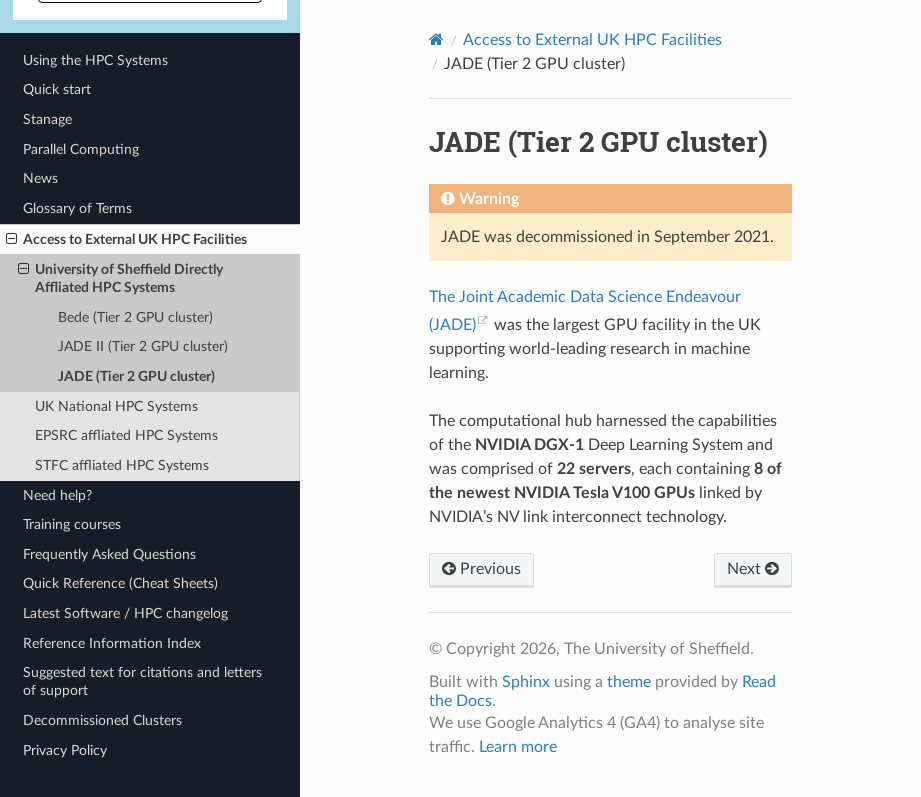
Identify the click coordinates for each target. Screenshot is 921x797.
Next (753, 569)
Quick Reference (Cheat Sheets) (120, 583)
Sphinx (526, 682)
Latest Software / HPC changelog (125, 613)
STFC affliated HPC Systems (122, 465)
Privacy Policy (65, 750)
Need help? (57, 495)
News (40, 178)
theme (629, 682)
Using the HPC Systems (95, 60)
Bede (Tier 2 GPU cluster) (135, 317)
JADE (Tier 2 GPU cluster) (136, 376)
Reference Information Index (112, 643)
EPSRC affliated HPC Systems (126, 435)
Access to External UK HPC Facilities (126, 240)
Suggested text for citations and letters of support (142, 681)
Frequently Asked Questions (109, 554)
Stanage (47, 119)
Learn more (518, 747)
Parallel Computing (81, 149)
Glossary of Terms (77, 208)
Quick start (57, 89)
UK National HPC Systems (116, 406)
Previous (481, 569)
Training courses (72, 524)
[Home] (436, 39)
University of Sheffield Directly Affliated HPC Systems (120, 278)
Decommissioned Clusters (102, 720)
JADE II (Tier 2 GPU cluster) (143, 346)
